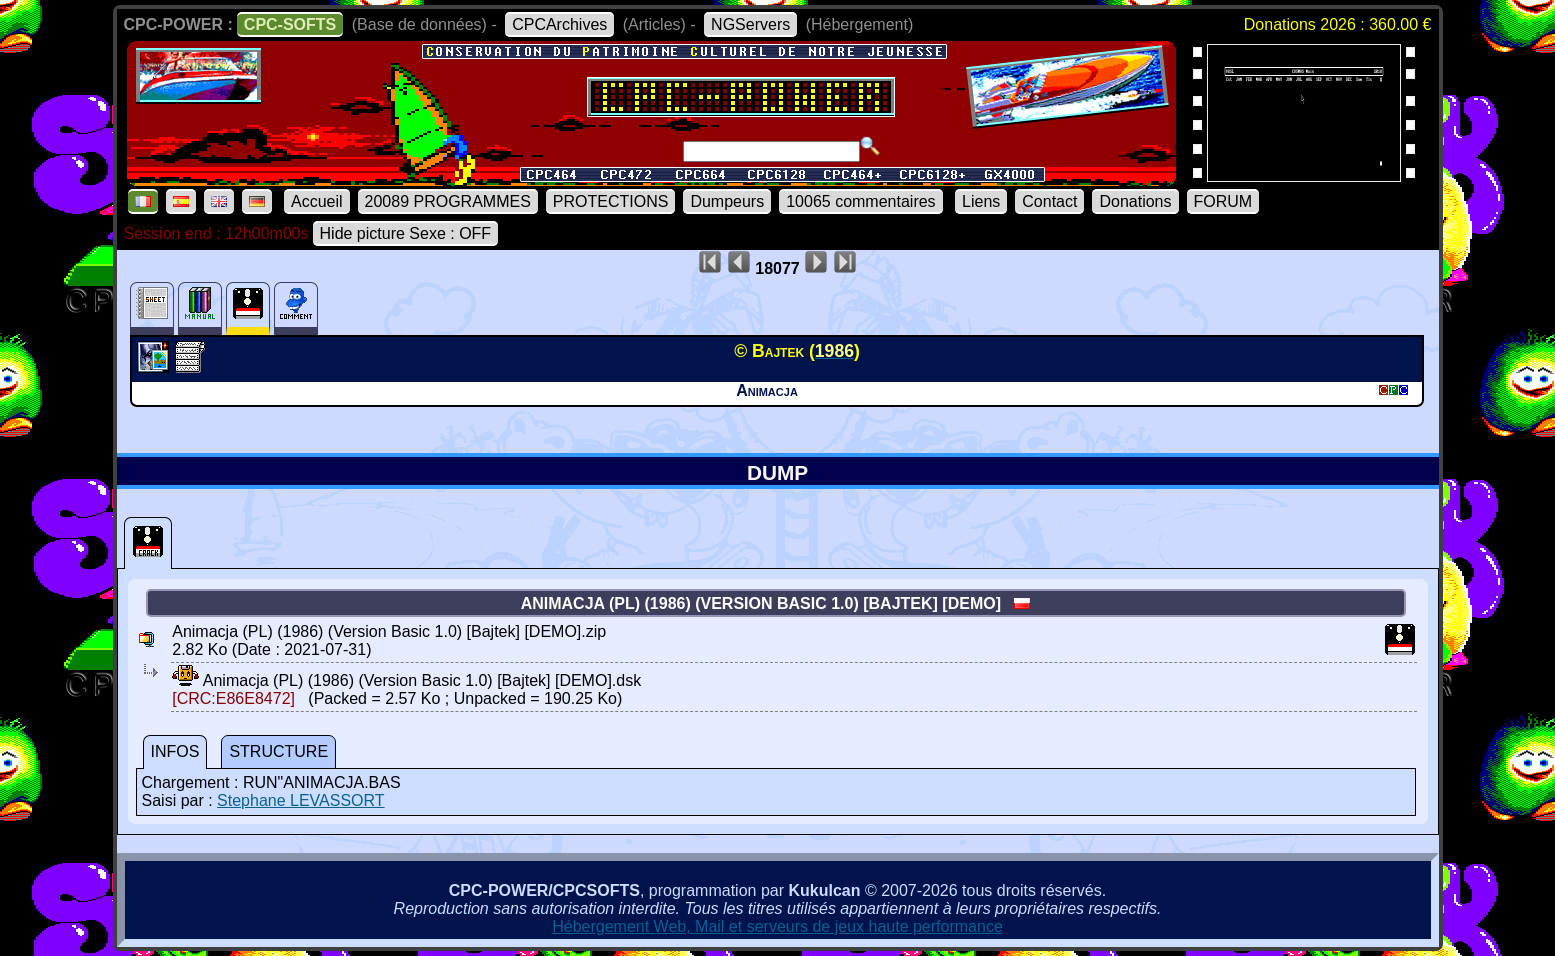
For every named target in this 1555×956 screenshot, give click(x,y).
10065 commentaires (860, 201)
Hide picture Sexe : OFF (406, 233)
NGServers (750, 24)
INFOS (175, 751)
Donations (1135, 201)
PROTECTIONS (611, 201)
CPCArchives (559, 24)
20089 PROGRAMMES (448, 201)
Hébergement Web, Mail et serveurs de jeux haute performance (777, 926)
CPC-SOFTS (290, 24)
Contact (1049, 201)
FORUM (1223, 201)
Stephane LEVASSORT (301, 800)
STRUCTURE (278, 751)
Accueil (317, 201)
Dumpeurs (727, 201)
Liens (981, 201)
